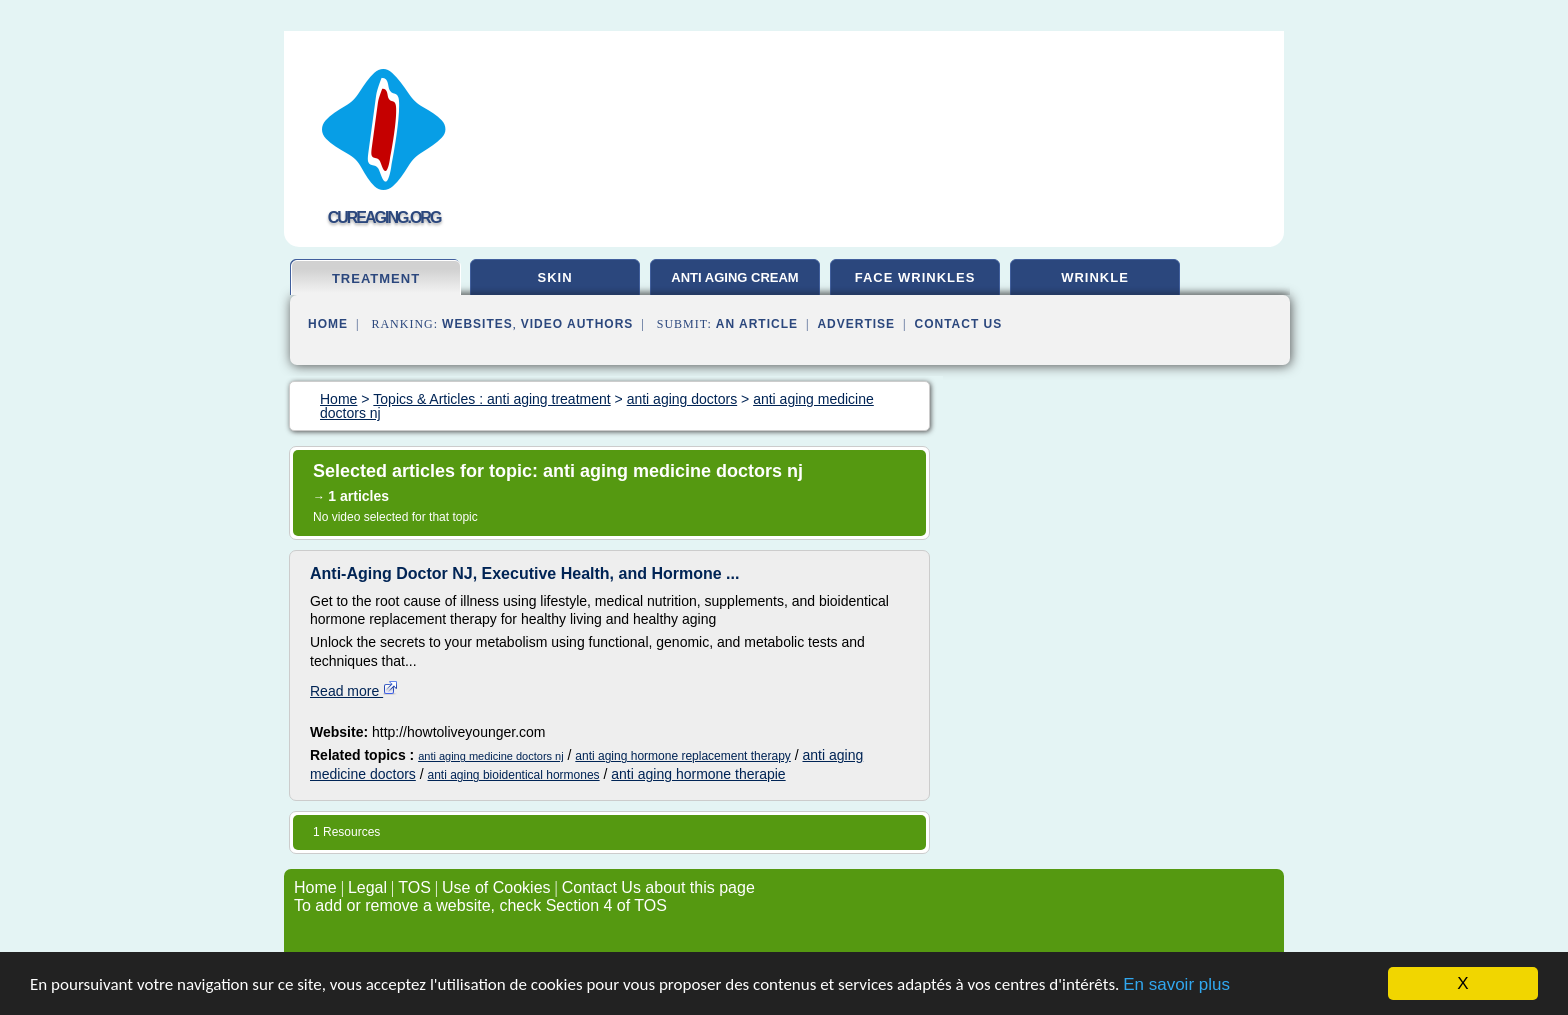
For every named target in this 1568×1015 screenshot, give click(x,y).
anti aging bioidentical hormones (514, 775)
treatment (376, 278)
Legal (367, 887)
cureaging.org (384, 217)
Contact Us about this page (658, 887)
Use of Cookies (496, 887)
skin (554, 277)
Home (328, 324)
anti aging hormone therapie (698, 774)
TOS (414, 887)
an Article (757, 324)
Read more (354, 691)
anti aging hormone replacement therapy (682, 756)
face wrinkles (915, 277)
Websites (477, 324)
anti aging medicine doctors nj (491, 756)
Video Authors (577, 324)
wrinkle (1095, 277)
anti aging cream (734, 277)
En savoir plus (1176, 986)
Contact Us (959, 324)
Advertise (856, 324)
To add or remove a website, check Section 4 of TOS (480, 905)
